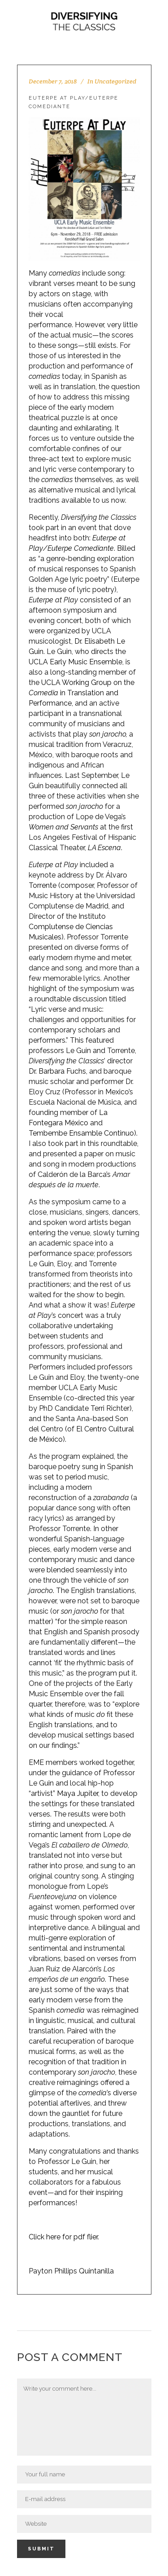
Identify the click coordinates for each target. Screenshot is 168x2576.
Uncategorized (115, 81)
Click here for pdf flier (63, 2237)
